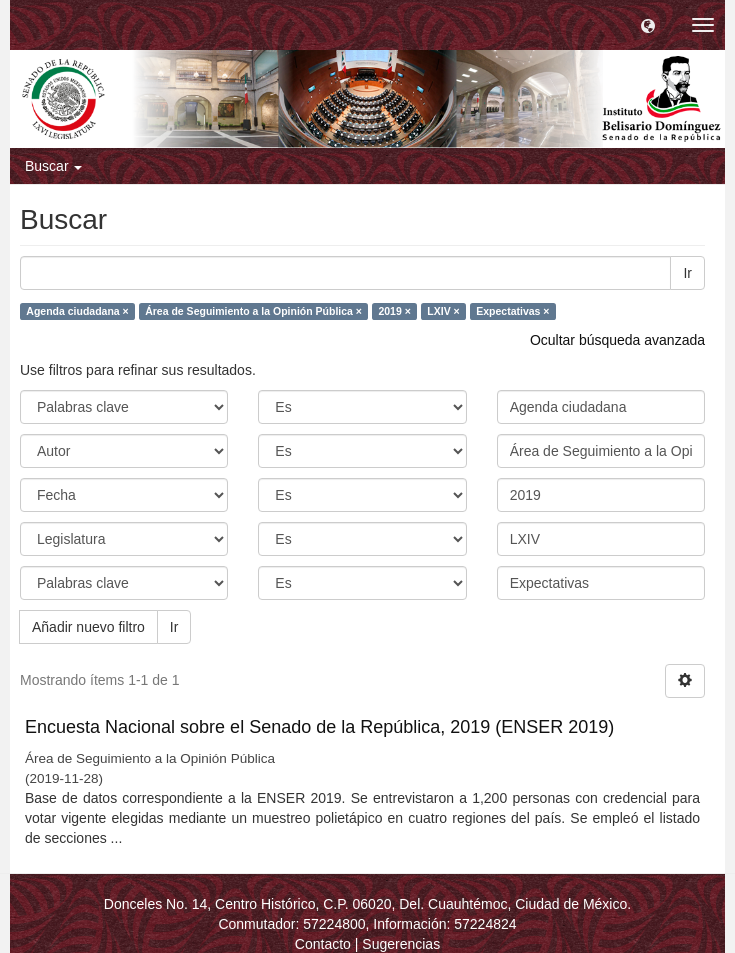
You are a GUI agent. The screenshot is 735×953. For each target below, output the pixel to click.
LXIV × (443, 311)
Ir (687, 273)
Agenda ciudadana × (77, 311)
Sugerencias (401, 944)
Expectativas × (512, 311)
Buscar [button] (53, 166)
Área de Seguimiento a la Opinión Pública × (253, 311)
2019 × (394, 311)
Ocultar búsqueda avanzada (617, 340)
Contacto (323, 944)
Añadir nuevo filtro (88, 627)
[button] (648, 25)
